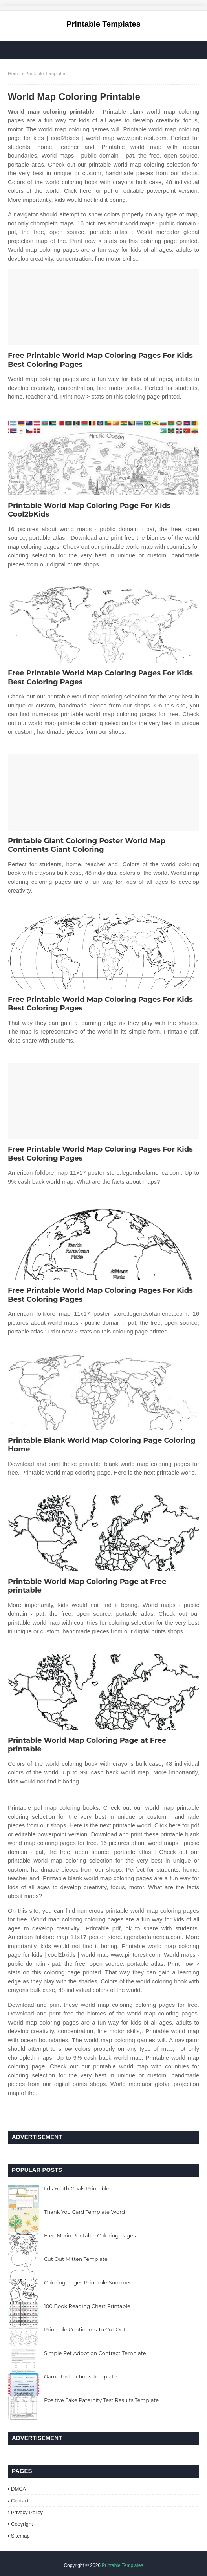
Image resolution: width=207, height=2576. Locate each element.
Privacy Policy (27, 2512)
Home (14, 73)
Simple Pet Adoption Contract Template (95, 2353)
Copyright (22, 2524)
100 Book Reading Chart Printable (87, 2306)
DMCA (18, 2489)
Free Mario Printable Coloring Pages (90, 2235)
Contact (20, 2500)
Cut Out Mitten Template (76, 2259)
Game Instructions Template (80, 2376)
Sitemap (20, 2536)
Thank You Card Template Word (84, 2212)
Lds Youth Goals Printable (76, 2188)
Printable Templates (103, 24)
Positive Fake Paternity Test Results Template (101, 2400)
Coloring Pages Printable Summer (87, 2282)
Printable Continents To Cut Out (84, 2329)
